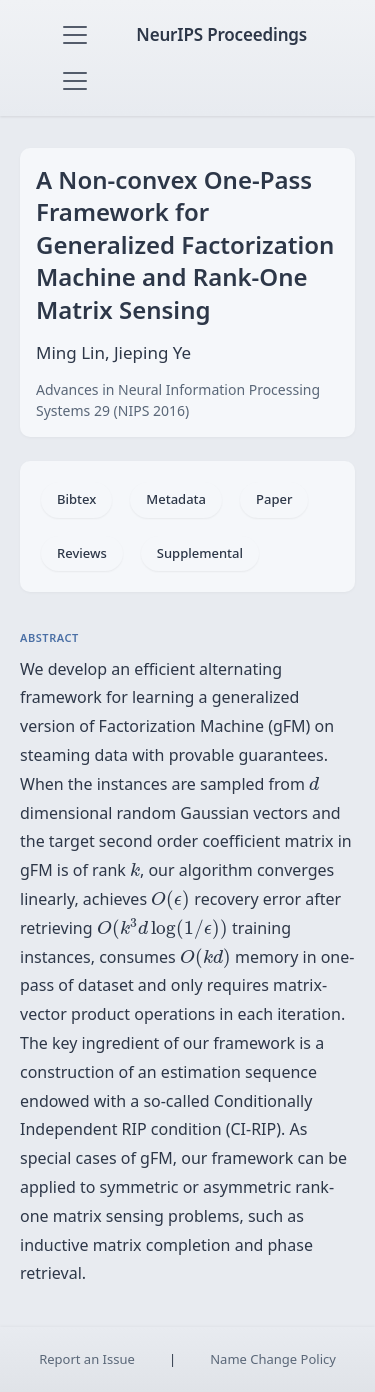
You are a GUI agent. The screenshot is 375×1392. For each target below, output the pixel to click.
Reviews (82, 553)
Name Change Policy (273, 1359)
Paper (274, 499)
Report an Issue (87, 1359)
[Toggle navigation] (75, 35)
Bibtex (76, 499)
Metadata (176, 499)
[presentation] (314, 783)
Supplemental (200, 553)
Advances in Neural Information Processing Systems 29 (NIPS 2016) (178, 400)
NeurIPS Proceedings (221, 34)
